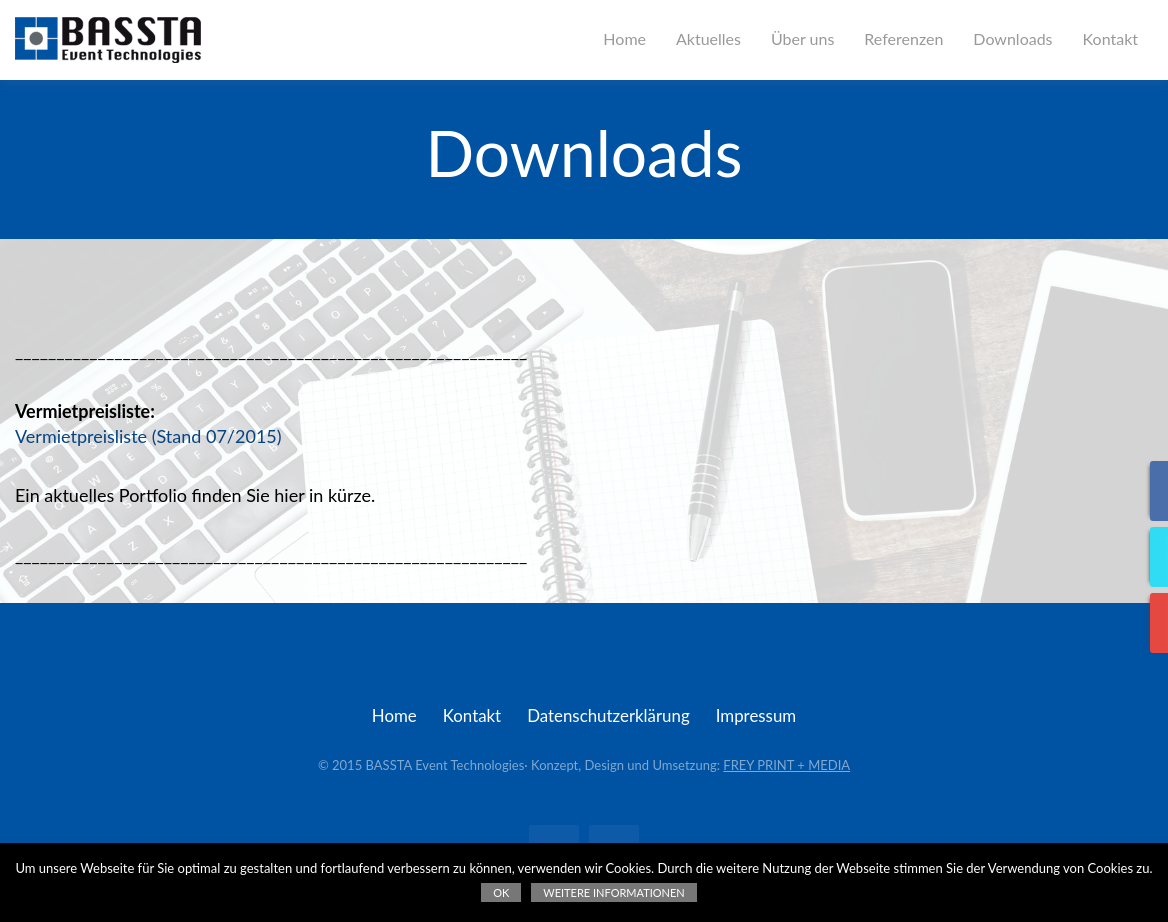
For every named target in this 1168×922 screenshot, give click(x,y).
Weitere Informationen (613, 892)
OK (501, 892)
